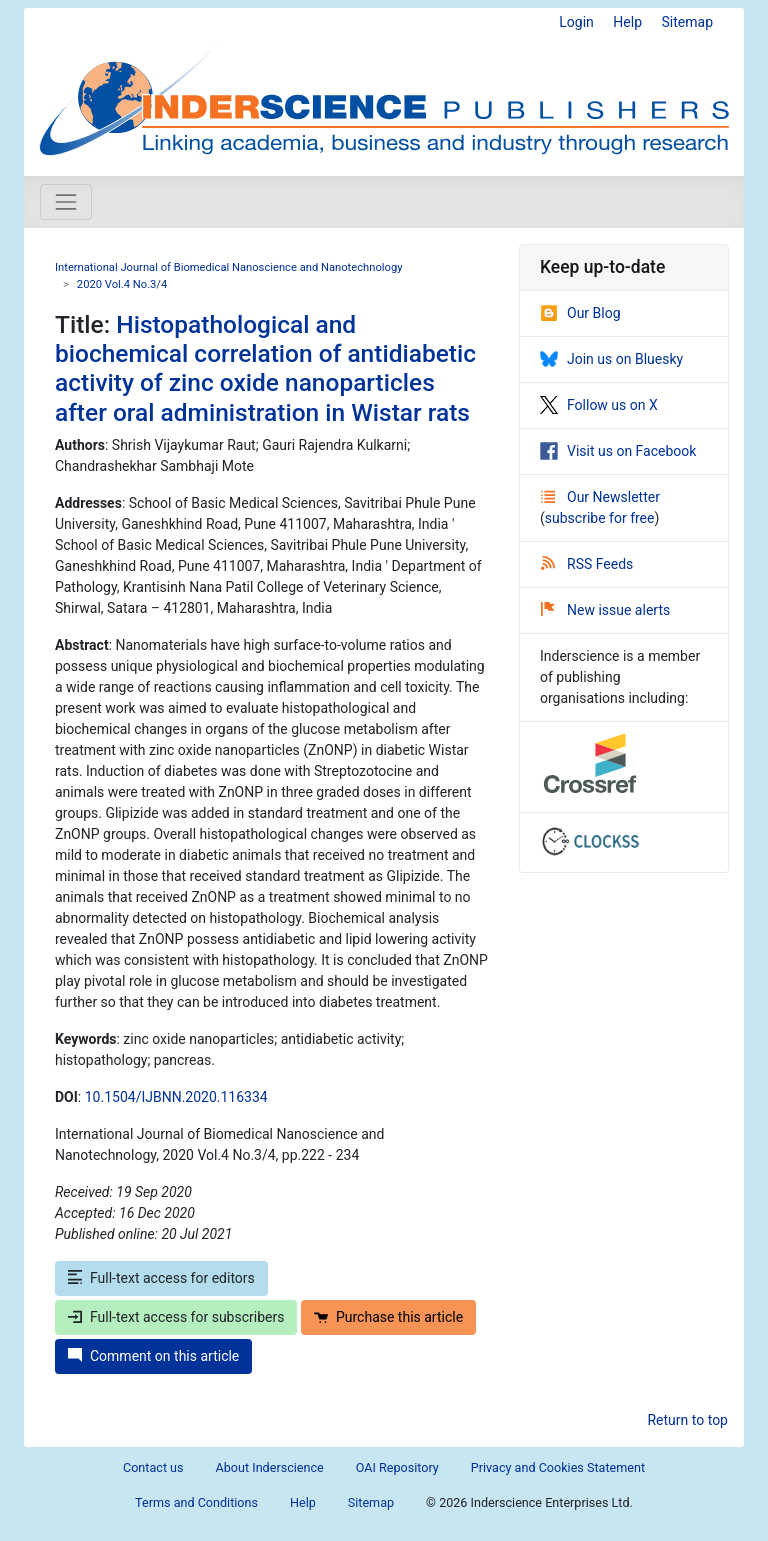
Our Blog (580, 313)
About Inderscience (270, 1467)
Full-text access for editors (161, 1278)
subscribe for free (600, 518)
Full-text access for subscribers (176, 1317)
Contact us (153, 1467)
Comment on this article (153, 1356)
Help (627, 22)
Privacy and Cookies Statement (558, 1467)
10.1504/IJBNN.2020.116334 (176, 1097)
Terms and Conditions (196, 1502)
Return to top (687, 1420)
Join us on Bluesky (611, 359)
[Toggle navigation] (66, 202)
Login (576, 22)
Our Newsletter (600, 497)
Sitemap (687, 22)
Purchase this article (388, 1317)
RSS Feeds (587, 564)
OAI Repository (397, 1467)
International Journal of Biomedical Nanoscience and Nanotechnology (228, 267)
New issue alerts (605, 610)
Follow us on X (599, 405)
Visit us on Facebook (618, 451)
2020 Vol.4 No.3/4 (122, 284)
